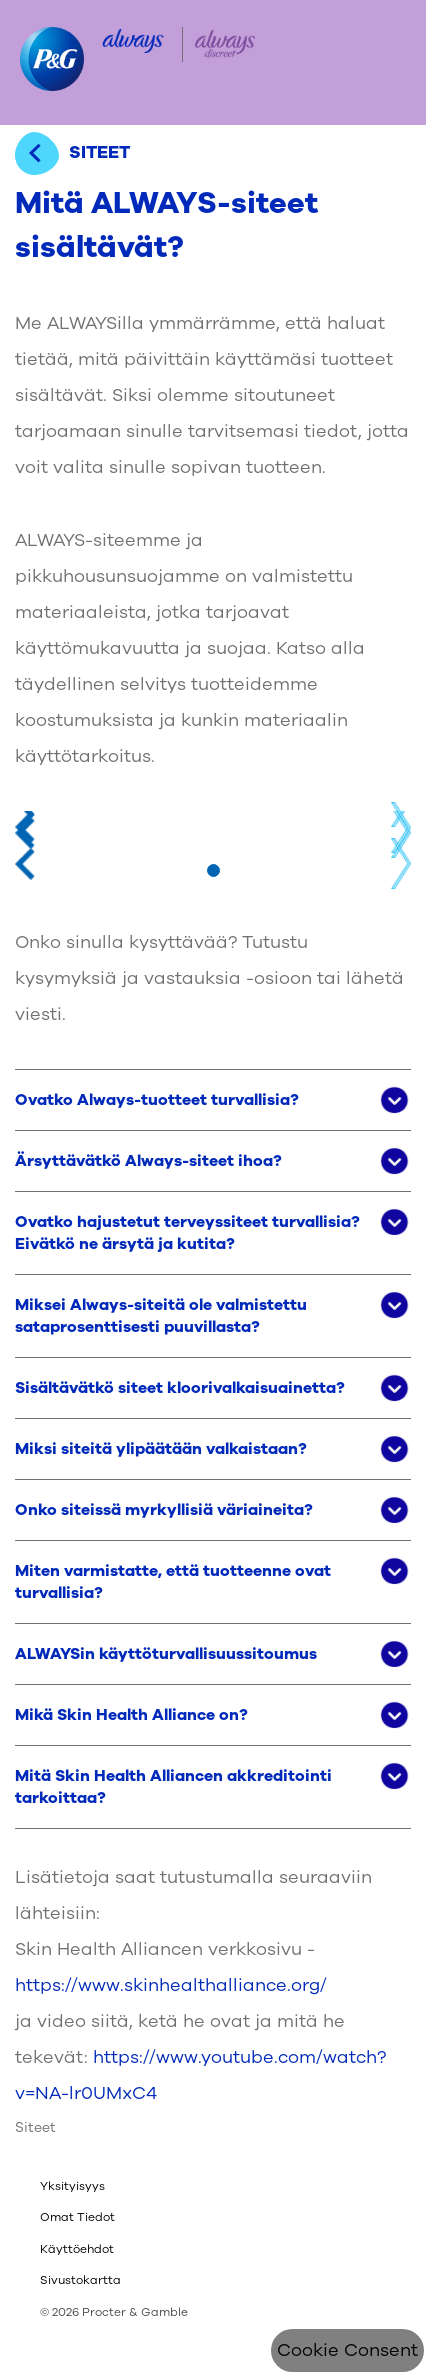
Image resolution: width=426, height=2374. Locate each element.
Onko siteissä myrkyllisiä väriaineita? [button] (164, 1510)
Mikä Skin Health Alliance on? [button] (131, 1715)
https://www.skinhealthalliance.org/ (171, 1985)
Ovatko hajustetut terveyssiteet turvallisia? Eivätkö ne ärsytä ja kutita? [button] (187, 1233)
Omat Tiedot (77, 2217)
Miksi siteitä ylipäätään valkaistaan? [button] (161, 1449)
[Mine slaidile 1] (213, 870)
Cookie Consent (347, 2350)
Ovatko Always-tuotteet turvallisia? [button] (157, 1100)
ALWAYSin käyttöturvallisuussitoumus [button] (166, 1654)
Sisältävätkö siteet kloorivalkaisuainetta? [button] (180, 1388)
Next (401, 827)
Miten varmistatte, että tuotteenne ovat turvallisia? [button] (173, 1582)
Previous (25, 827)
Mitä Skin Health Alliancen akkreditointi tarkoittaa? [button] (173, 1787)
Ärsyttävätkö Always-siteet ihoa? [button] (148, 1161)
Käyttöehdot (77, 2249)
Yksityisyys (72, 2186)
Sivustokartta (80, 2280)
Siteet (35, 2127)
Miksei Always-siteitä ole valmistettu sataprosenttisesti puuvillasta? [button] (161, 1316)
